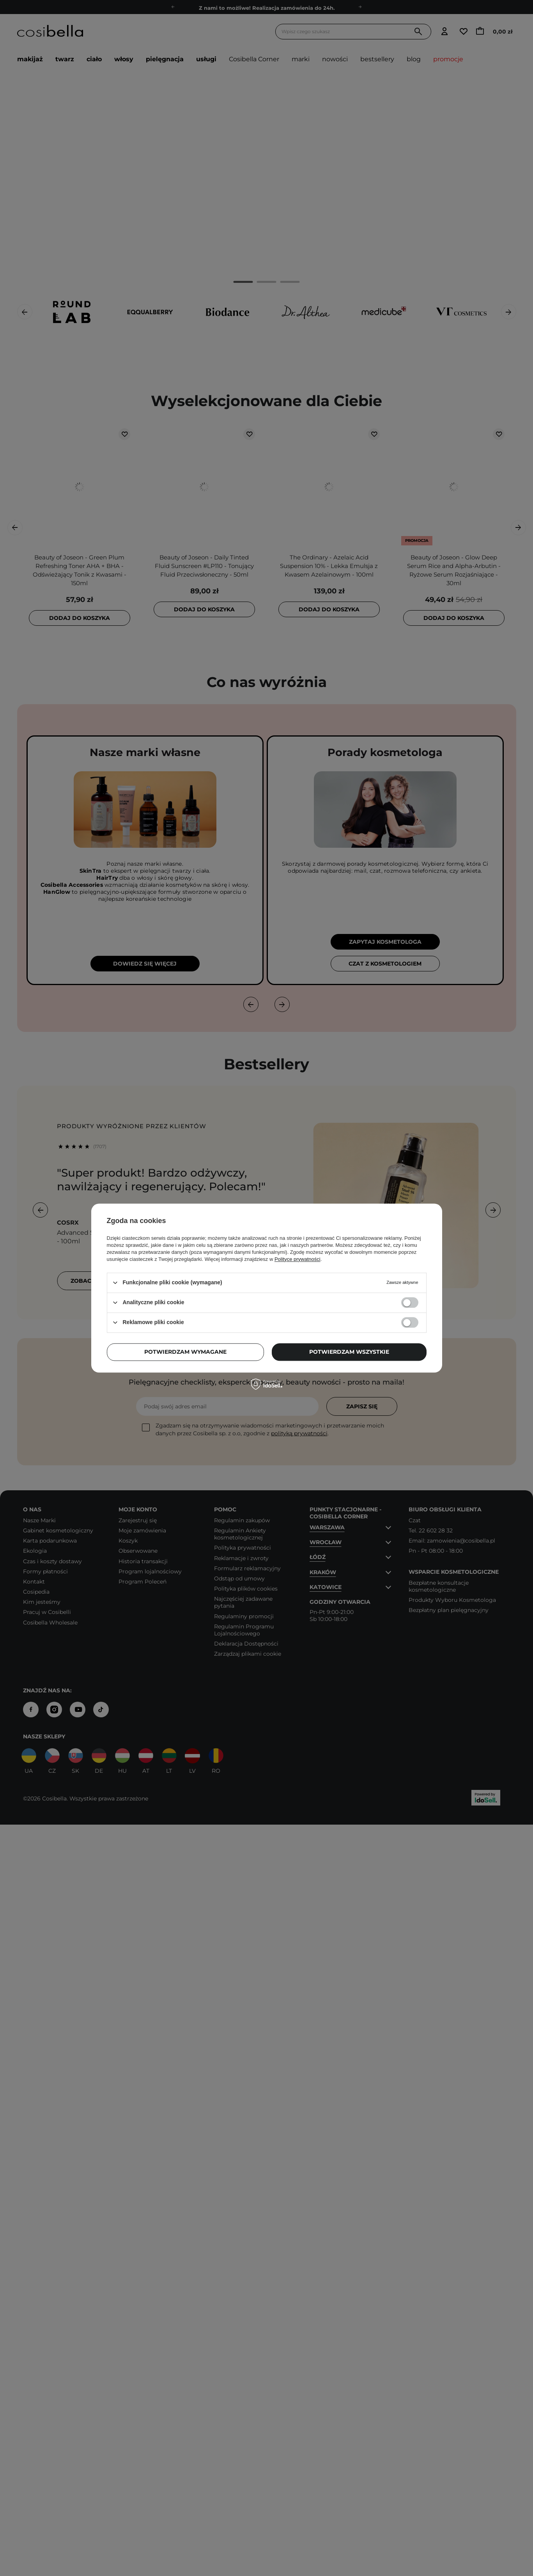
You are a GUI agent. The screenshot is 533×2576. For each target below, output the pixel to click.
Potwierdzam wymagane (185, 1351)
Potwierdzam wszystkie (349, 1351)
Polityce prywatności (297, 1259)
